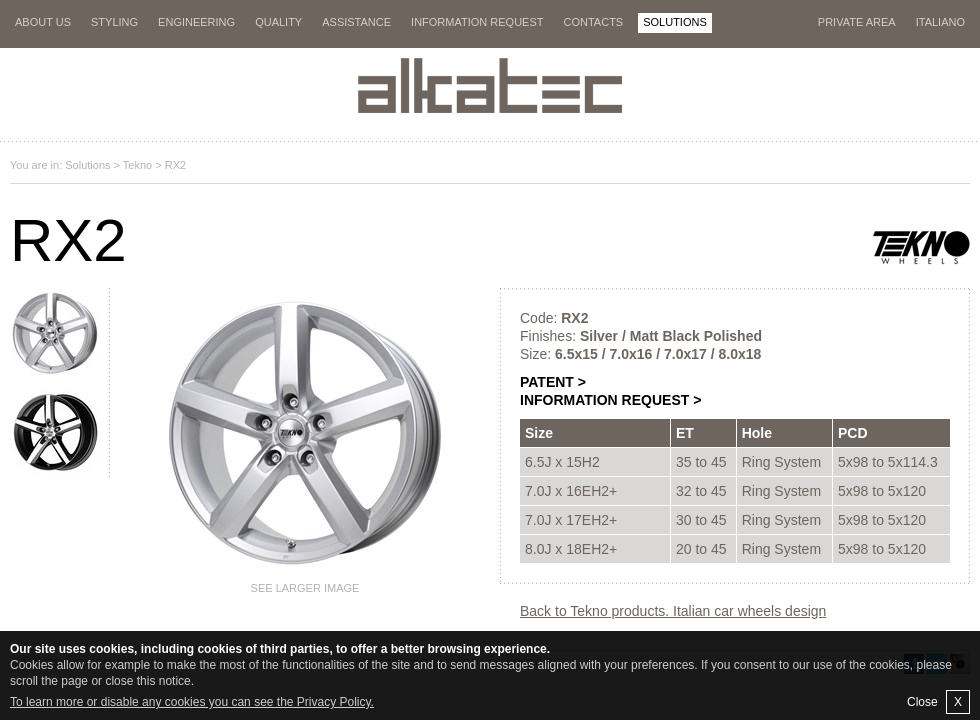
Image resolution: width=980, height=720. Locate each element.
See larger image (305, 588)
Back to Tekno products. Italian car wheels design (673, 611)
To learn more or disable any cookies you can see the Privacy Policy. (192, 702)
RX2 (175, 165)
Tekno (137, 165)
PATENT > (553, 382)
